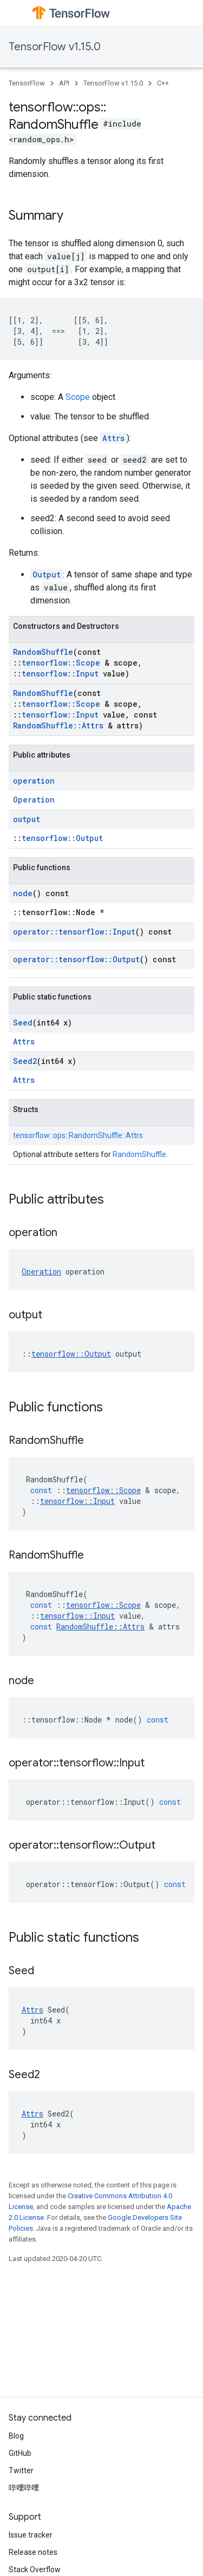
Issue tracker (31, 2535)
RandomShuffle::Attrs (58, 725)
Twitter (21, 2470)
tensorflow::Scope (61, 663)
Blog (16, 2436)
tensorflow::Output (62, 838)
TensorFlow (27, 83)
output (26, 819)
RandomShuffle (43, 652)
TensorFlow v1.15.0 (55, 47)
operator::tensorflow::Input (74, 931)
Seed (22, 1022)
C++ (163, 83)
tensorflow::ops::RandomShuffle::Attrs (78, 1135)
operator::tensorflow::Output (76, 959)
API (64, 83)
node (22, 893)
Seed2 (25, 1061)
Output (46, 574)
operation (34, 781)
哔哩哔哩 (24, 2487)
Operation (34, 799)
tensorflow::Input (60, 673)
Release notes (33, 2552)
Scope (78, 397)
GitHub (20, 2453)
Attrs (113, 438)
